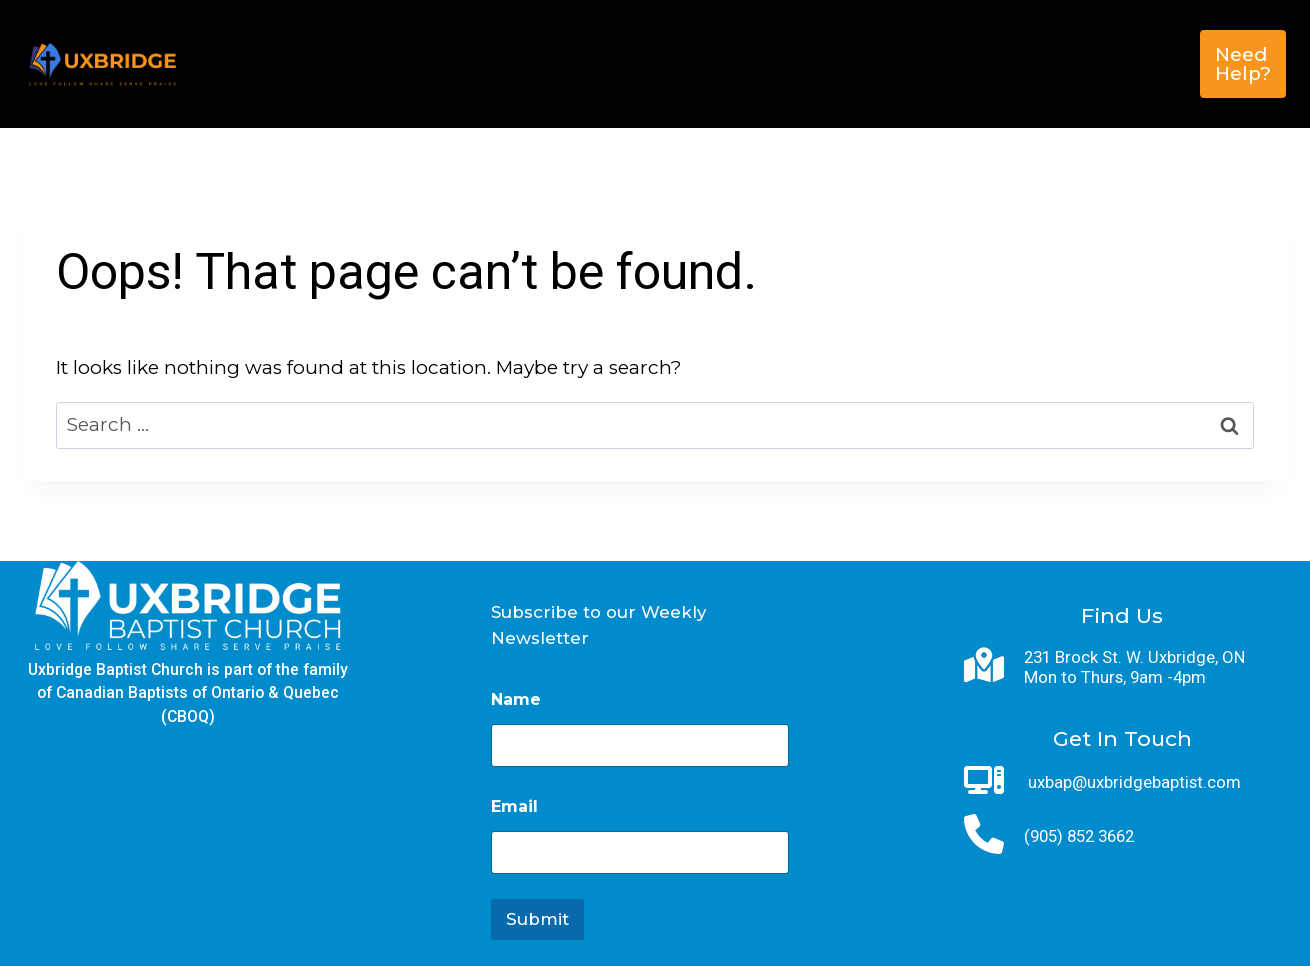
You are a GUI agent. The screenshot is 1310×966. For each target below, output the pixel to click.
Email (514, 806)
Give (1089, 32)
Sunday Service (954, 32)
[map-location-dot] (984, 665)
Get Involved (770, 32)
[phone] (984, 834)
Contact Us (686, 96)
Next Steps (612, 32)
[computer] (984, 780)
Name (516, 699)
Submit (537, 919)
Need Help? (1243, 64)
